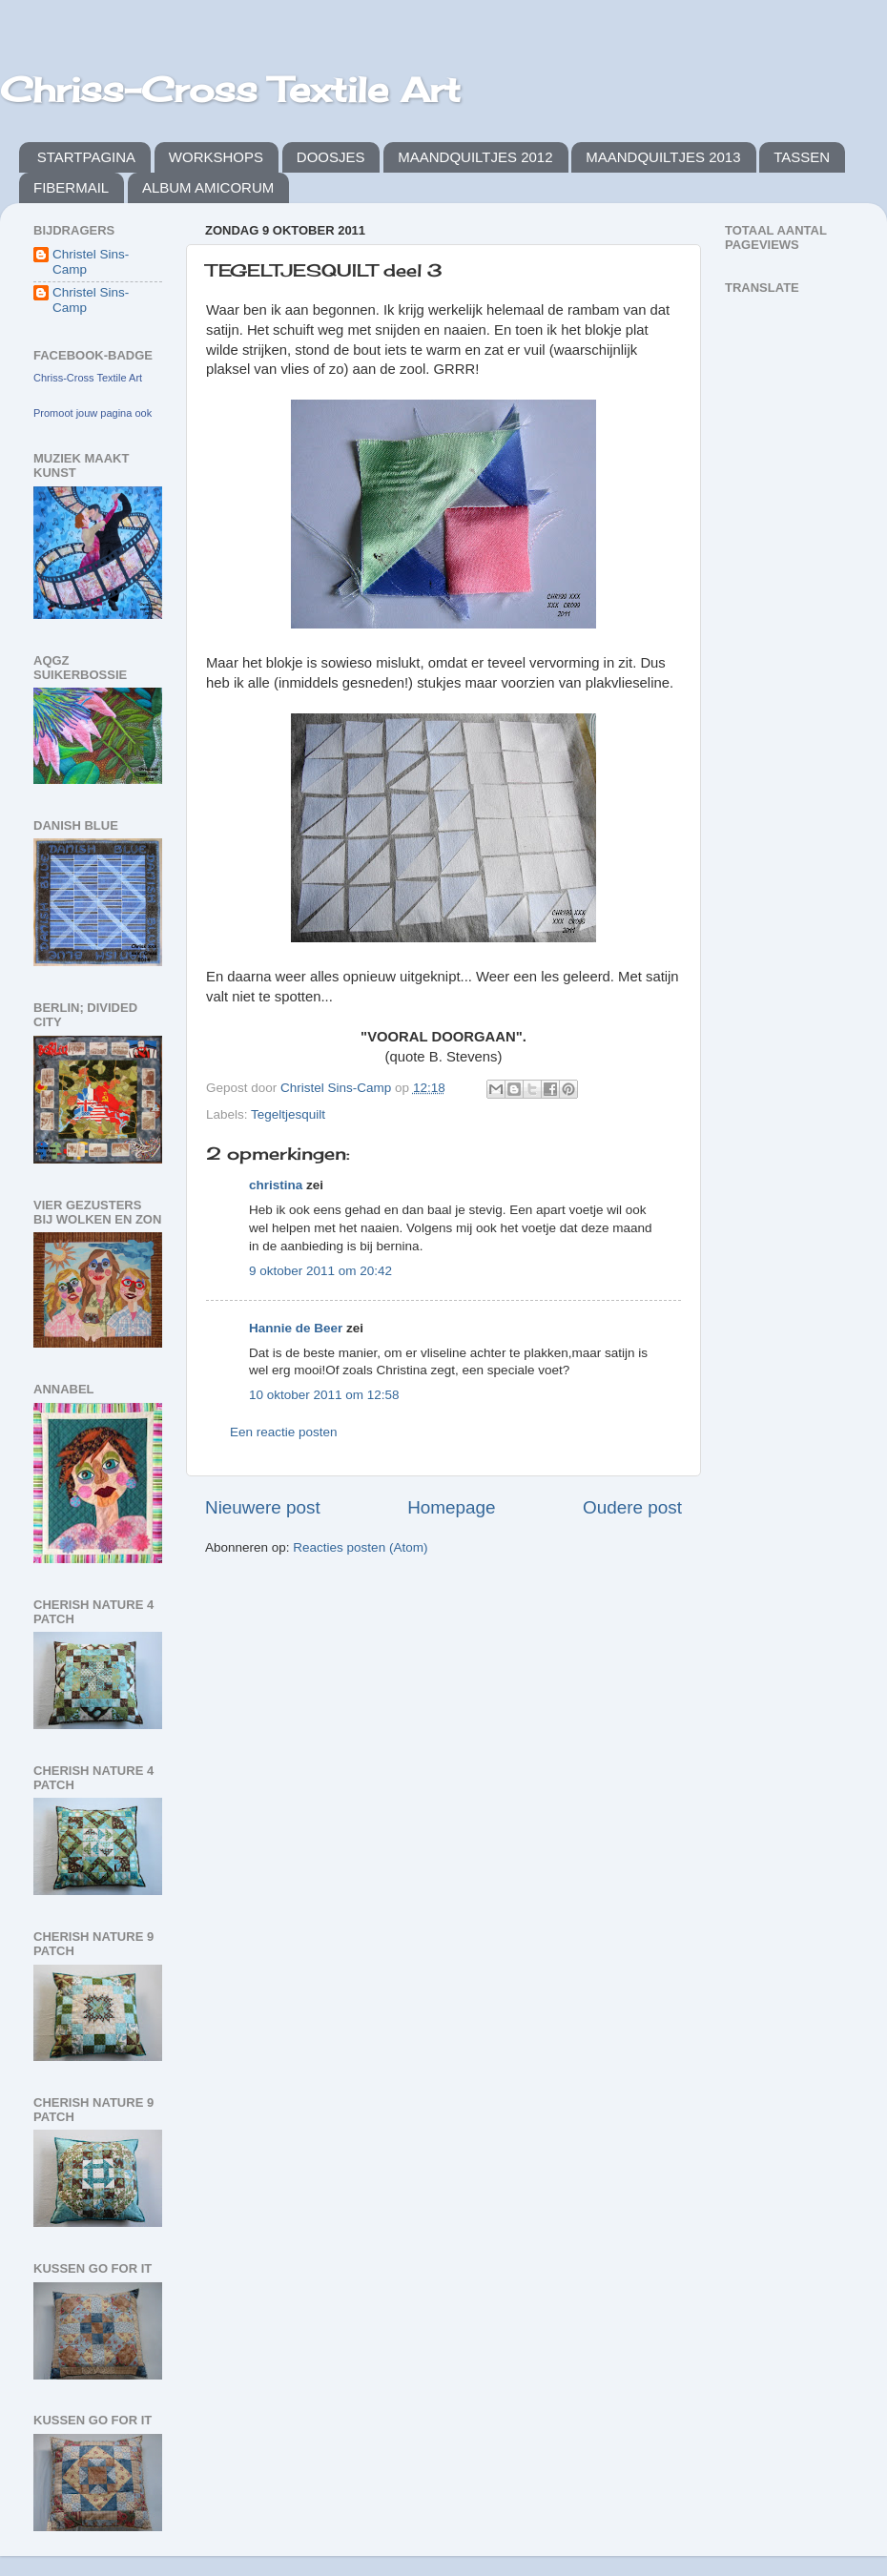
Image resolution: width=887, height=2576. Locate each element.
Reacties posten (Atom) (360, 1547)
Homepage (451, 1507)
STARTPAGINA (86, 157)
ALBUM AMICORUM (208, 187)
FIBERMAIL (71, 187)
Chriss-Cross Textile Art (230, 90)
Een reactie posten (284, 1432)
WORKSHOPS (216, 157)
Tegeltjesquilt (288, 1114)
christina (275, 1185)
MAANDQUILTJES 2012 (475, 157)
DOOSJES (331, 157)
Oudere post (632, 1507)
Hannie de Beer (295, 1328)
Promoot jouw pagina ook (92, 413)
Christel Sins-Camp (90, 262)
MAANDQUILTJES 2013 (663, 157)
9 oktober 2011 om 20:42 (320, 1271)
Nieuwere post (262, 1507)
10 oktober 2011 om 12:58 (324, 1395)
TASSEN (802, 157)
